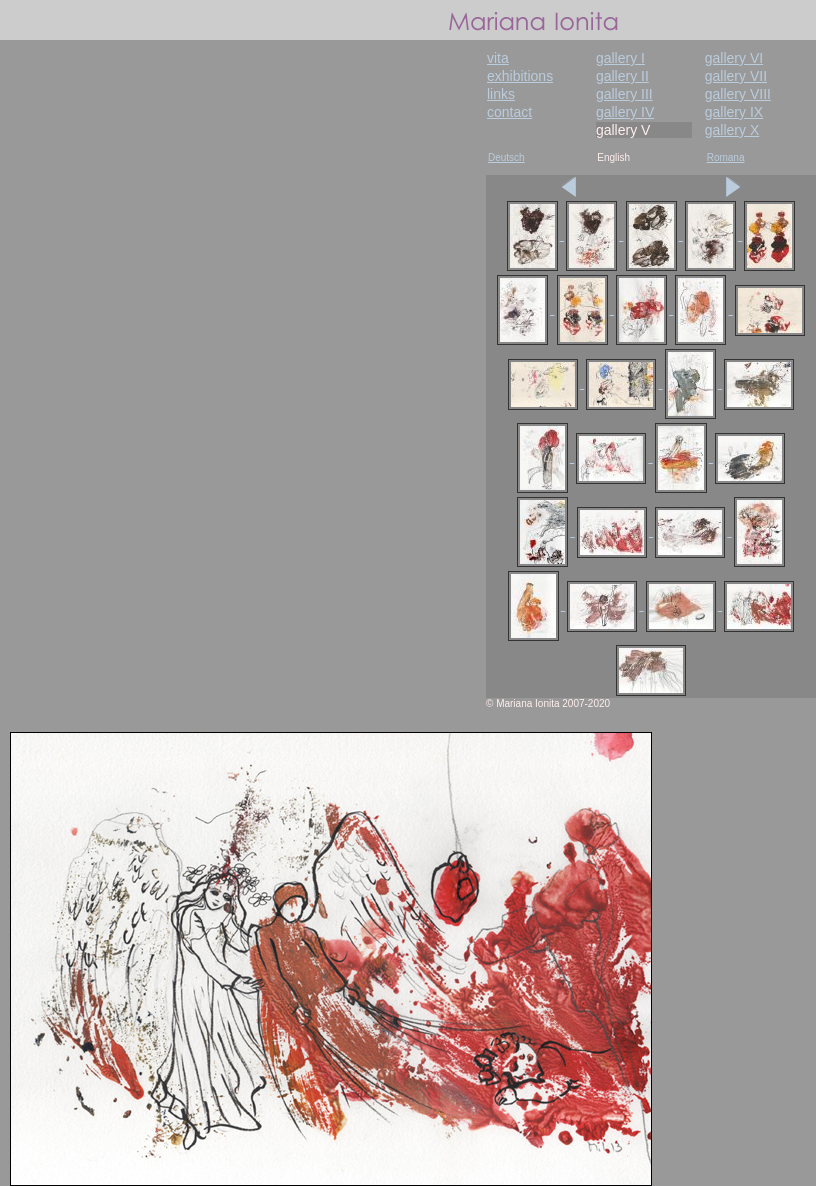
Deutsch (506, 157)
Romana (726, 157)
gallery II (622, 76)
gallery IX (734, 112)
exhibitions (520, 76)
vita (498, 58)
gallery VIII (738, 94)
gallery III (624, 94)
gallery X (732, 130)
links (501, 94)
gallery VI (734, 58)
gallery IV (625, 112)
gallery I (620, 58)
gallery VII (736, 76)
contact (509, 112)
